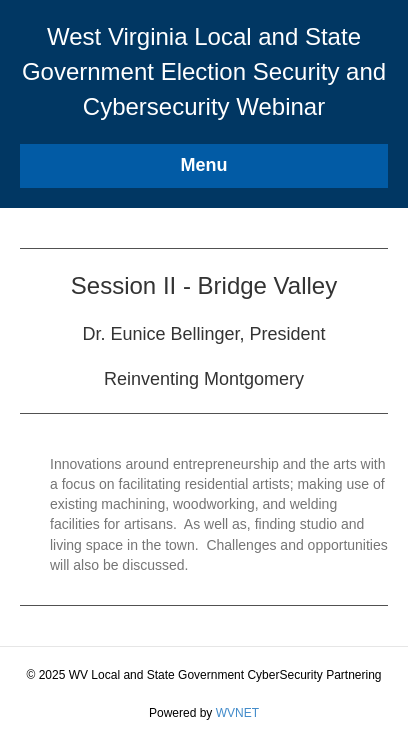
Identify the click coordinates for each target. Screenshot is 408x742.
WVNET (237, 713)
